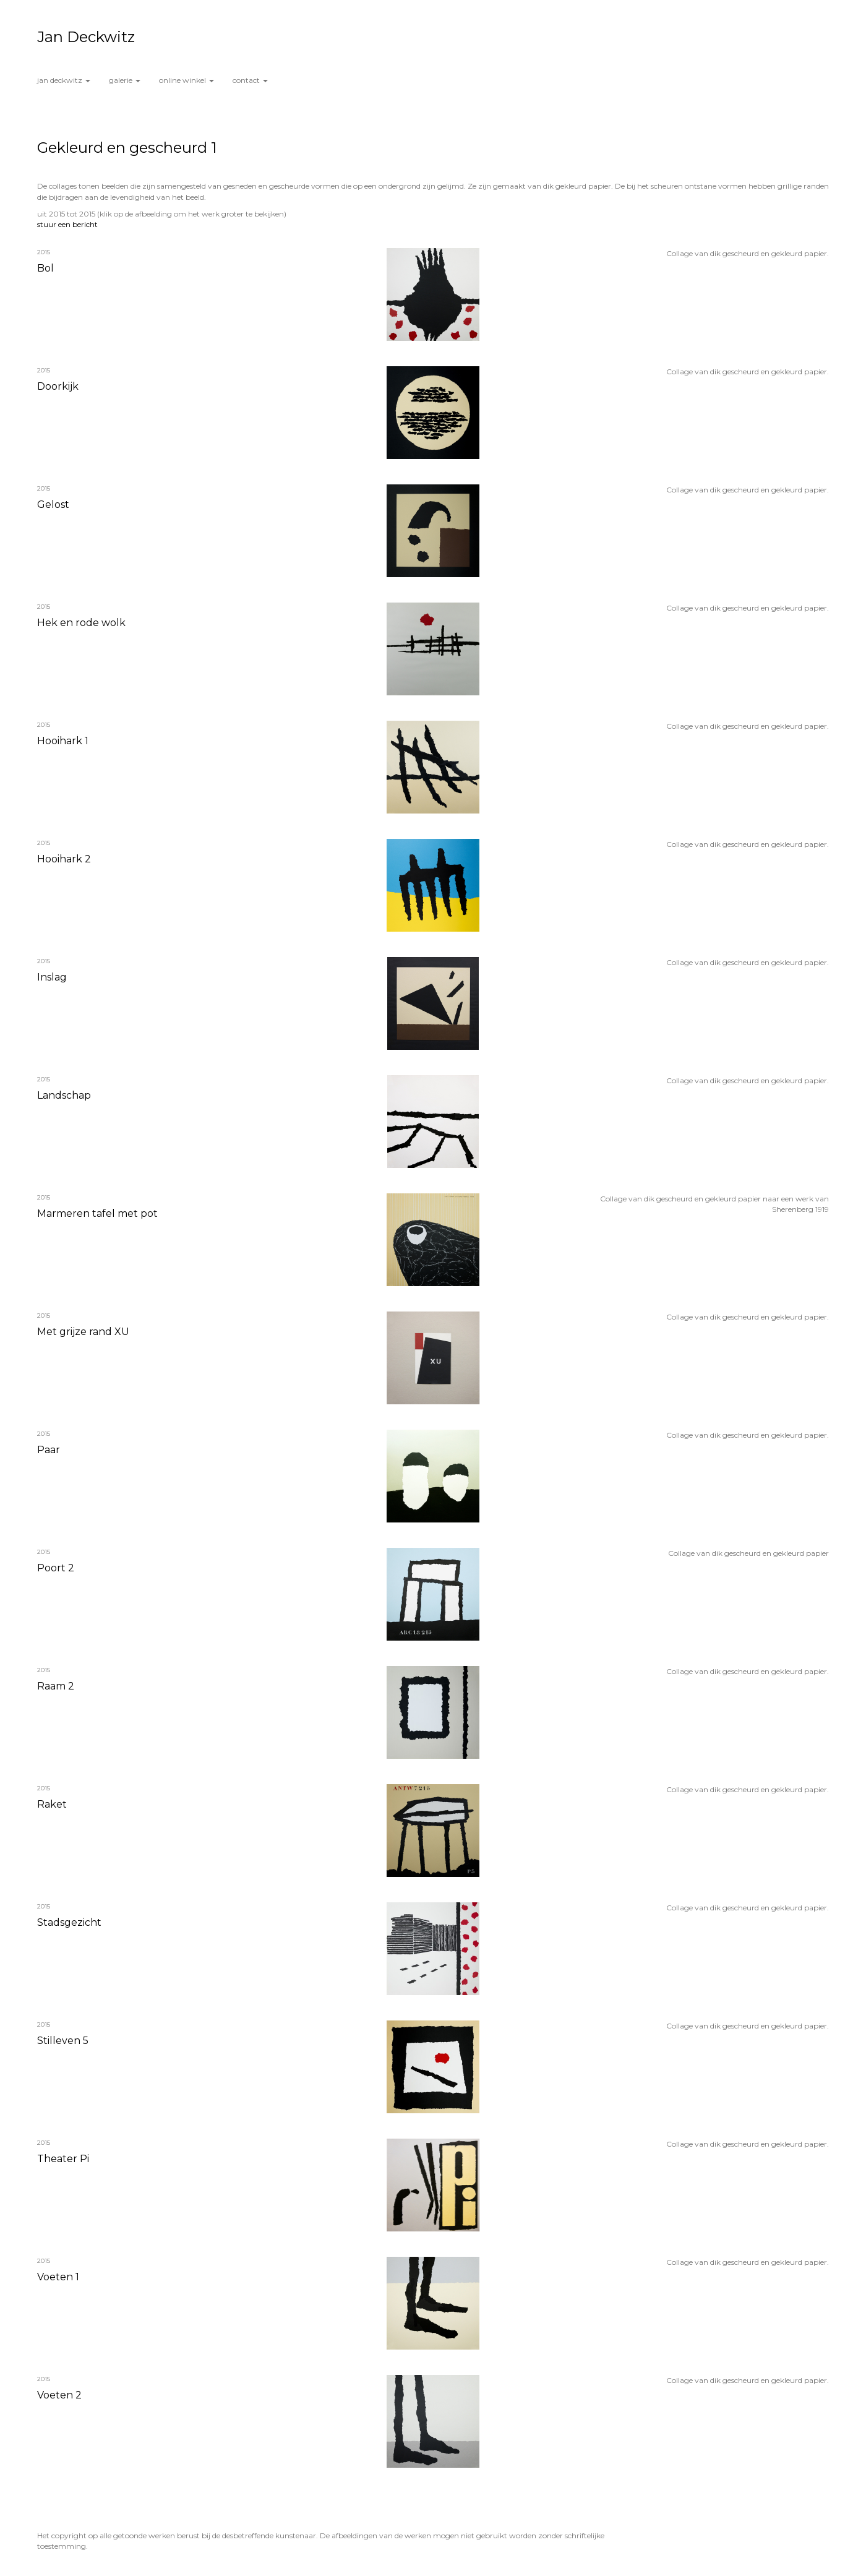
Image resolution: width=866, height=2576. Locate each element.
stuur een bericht (67, 224)
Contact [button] (250, 80)
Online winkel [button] (186, 80)
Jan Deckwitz (86, 37)
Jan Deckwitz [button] (63, 80)
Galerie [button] (124, 80)
